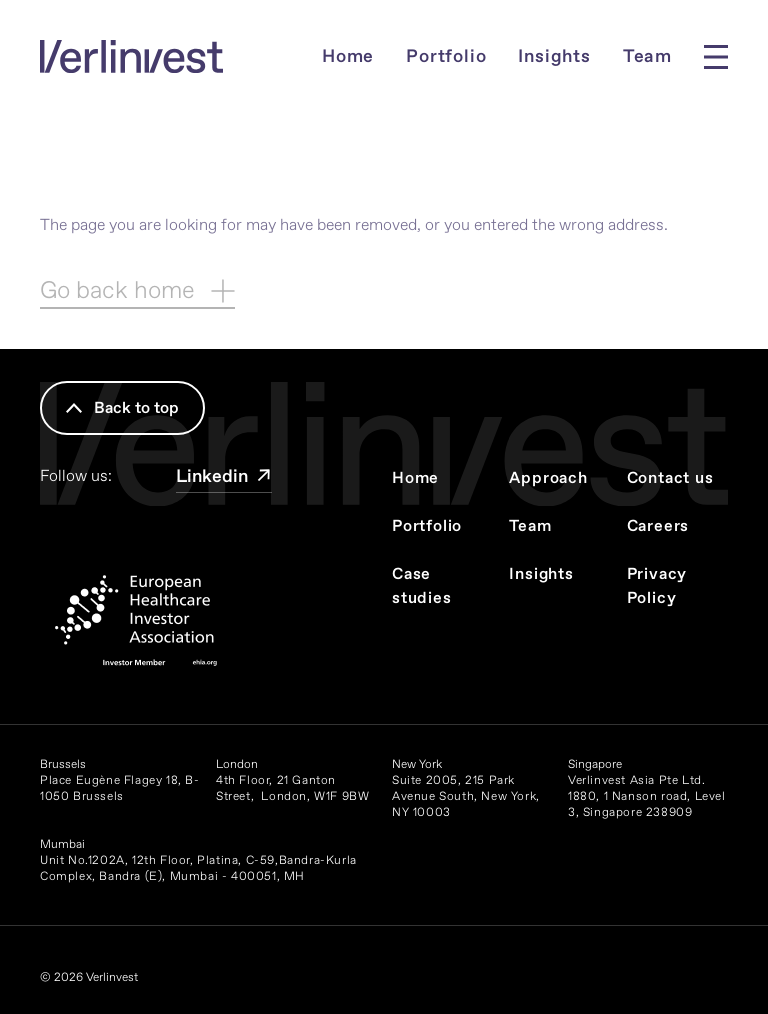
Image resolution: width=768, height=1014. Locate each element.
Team (647, 57)
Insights (554, 57)
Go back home (137, 290)
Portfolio (446, 57)
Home (348, 57)
